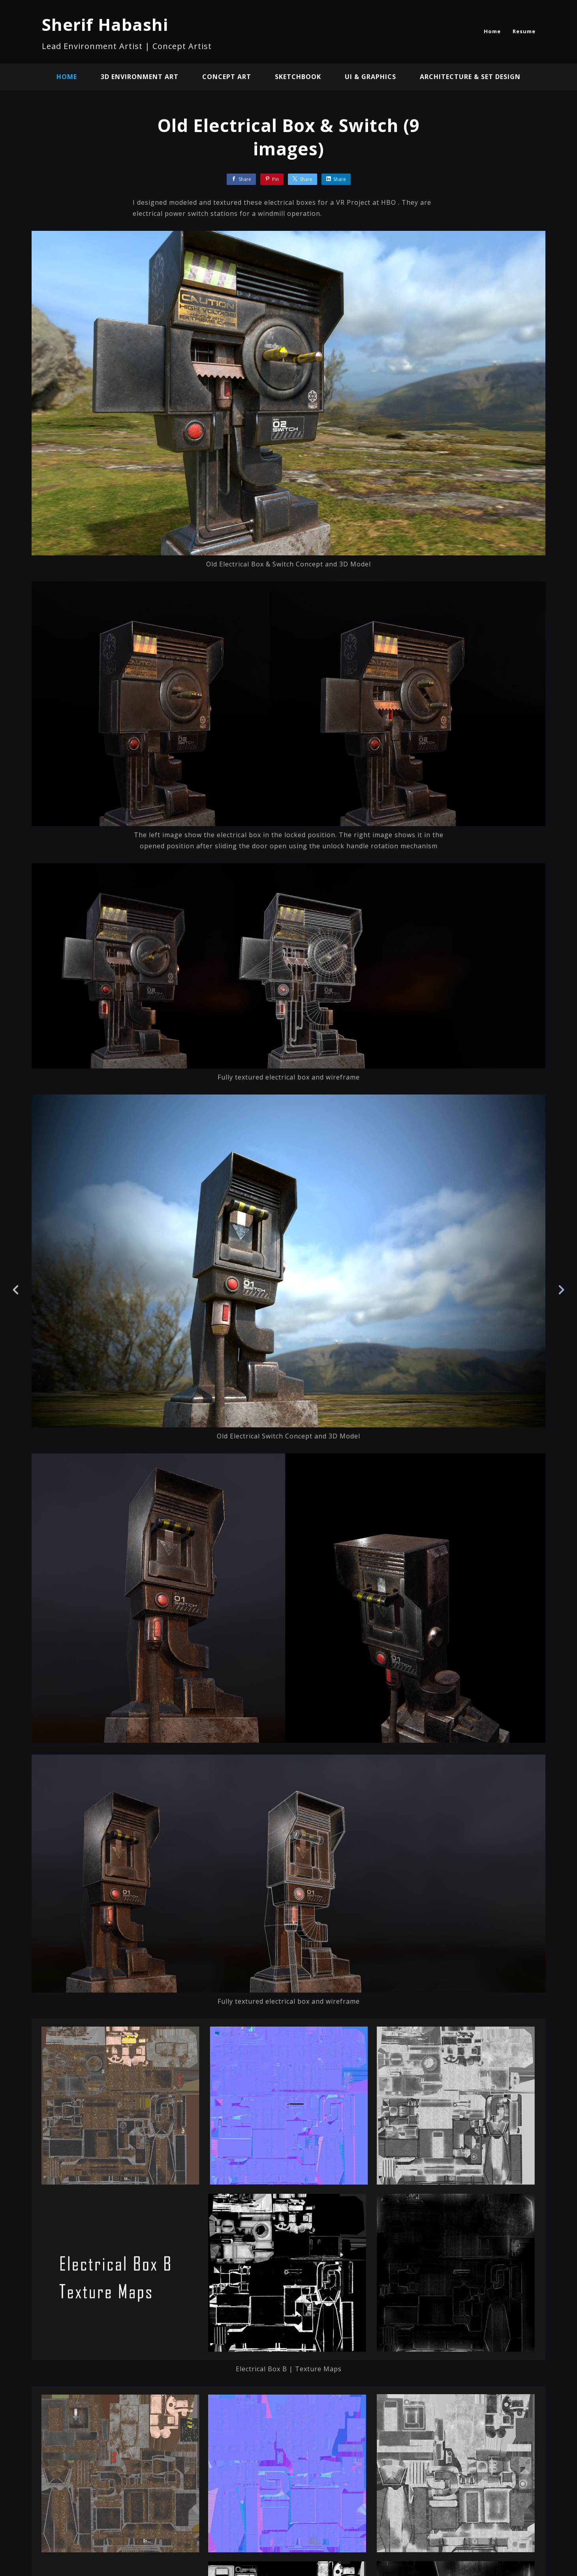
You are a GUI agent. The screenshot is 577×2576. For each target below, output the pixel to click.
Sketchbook (298, 76)
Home (492, 31)
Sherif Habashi (105, 24)
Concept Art (226, 76)
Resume (524, 31)
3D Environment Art (140, 76)
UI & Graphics (370, 76)
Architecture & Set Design (470, 76)
